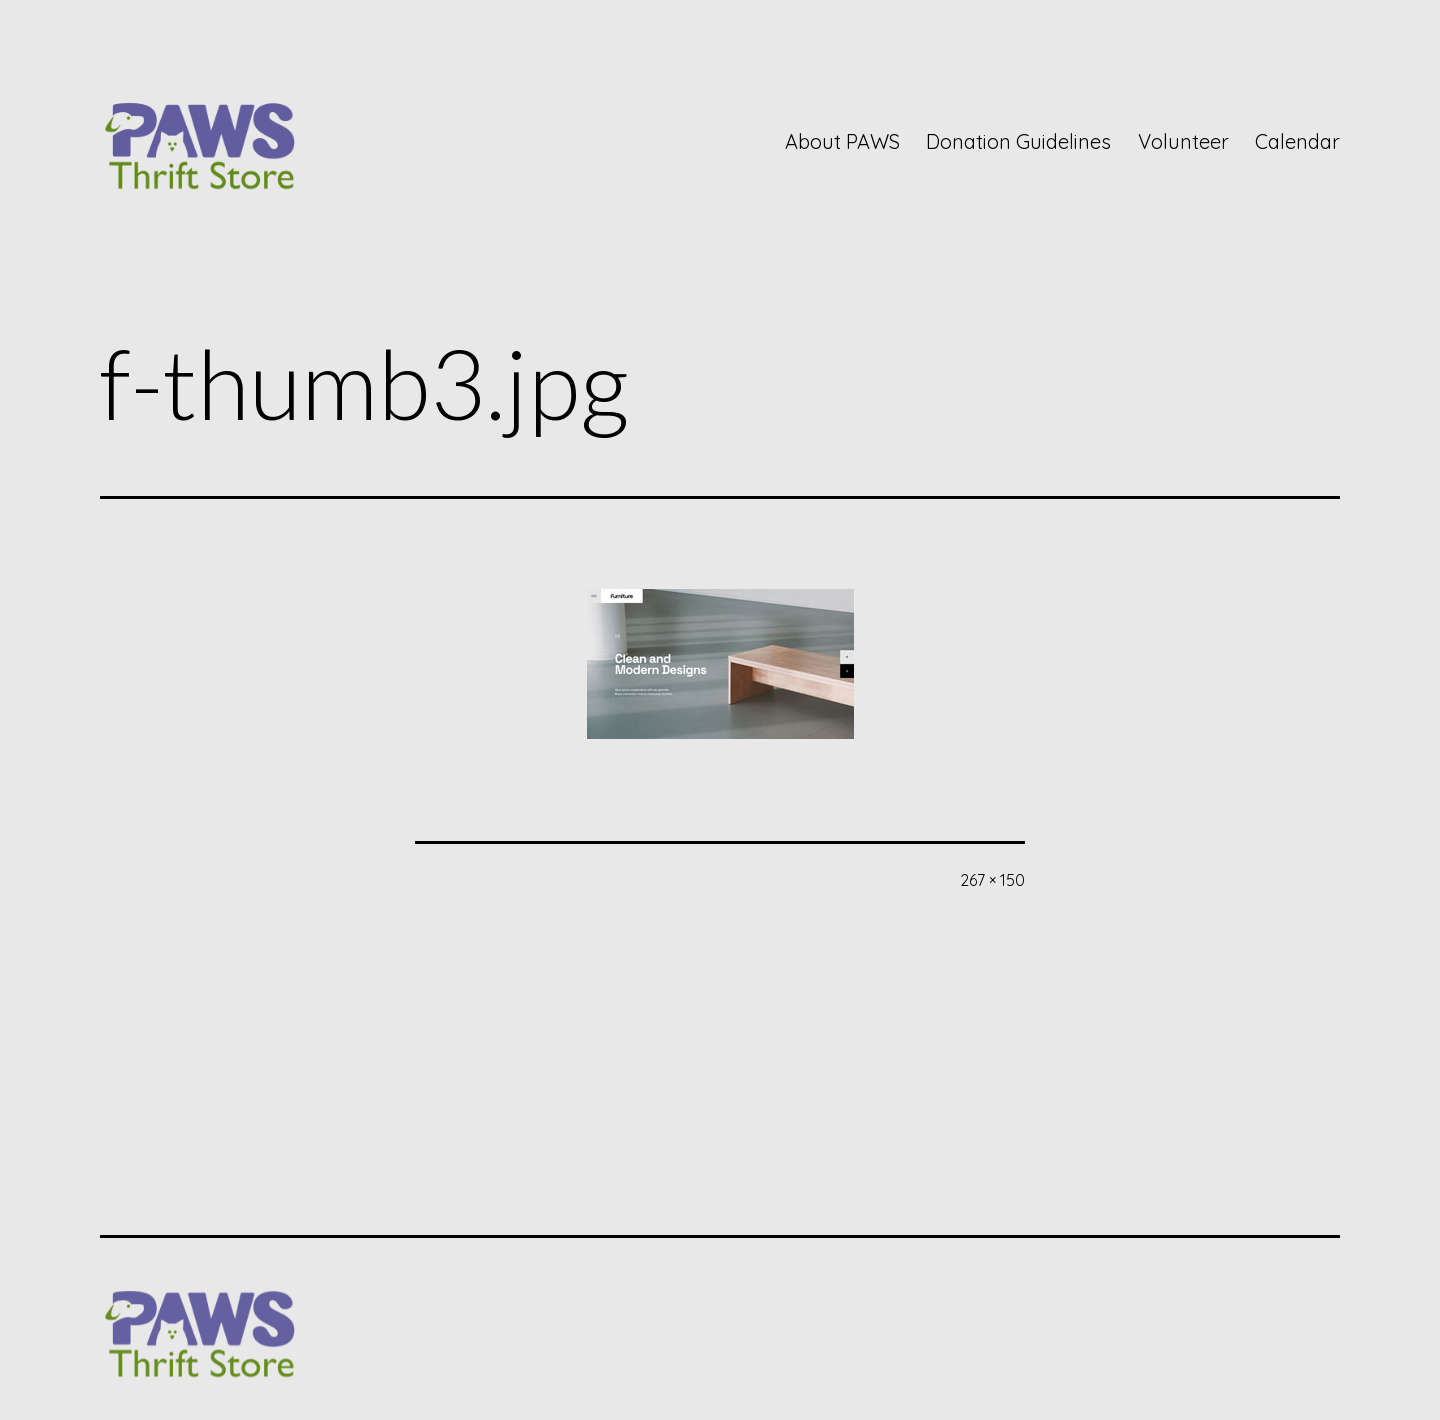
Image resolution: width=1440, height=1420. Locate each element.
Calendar (1297, 141)
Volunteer (1183, 141)
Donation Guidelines (1018, 141)
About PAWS (842, 141)
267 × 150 (992, 880)
